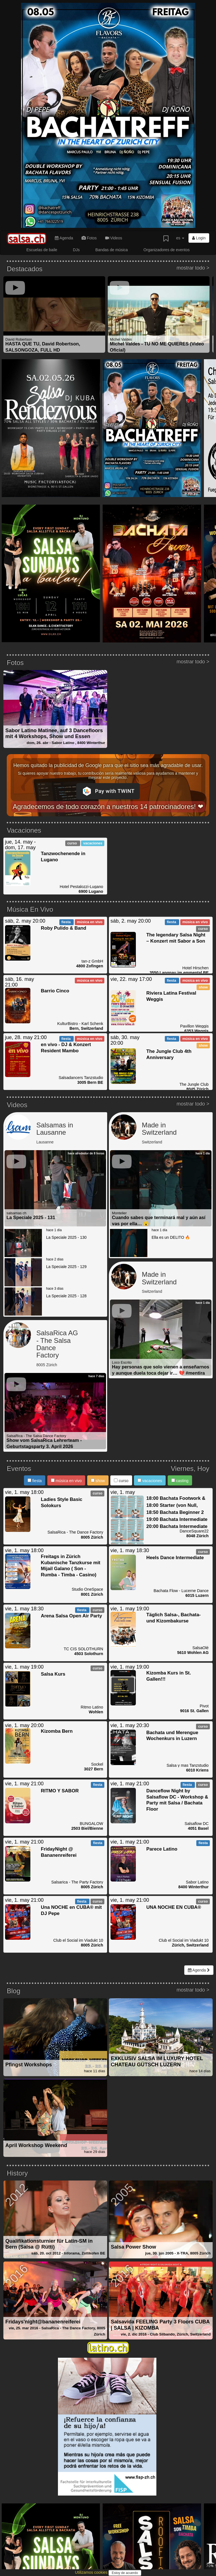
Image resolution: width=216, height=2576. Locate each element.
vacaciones (150, 1480)
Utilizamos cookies (92, 2572)
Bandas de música (111, 250)
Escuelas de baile (41, 250)
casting (179, 1480)
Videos (113, 238)
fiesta (35, 1480)
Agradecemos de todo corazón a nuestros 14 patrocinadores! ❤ (108, 806)
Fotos (89, 238)
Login (199, 238)
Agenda (64, 238)
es (180, 238)
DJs (76, 250)
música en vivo (66, 1480)
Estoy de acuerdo (125, 2573)
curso (121, 1480)
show (98, 1480)
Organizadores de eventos (166, 250)
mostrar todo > (192, 268)
